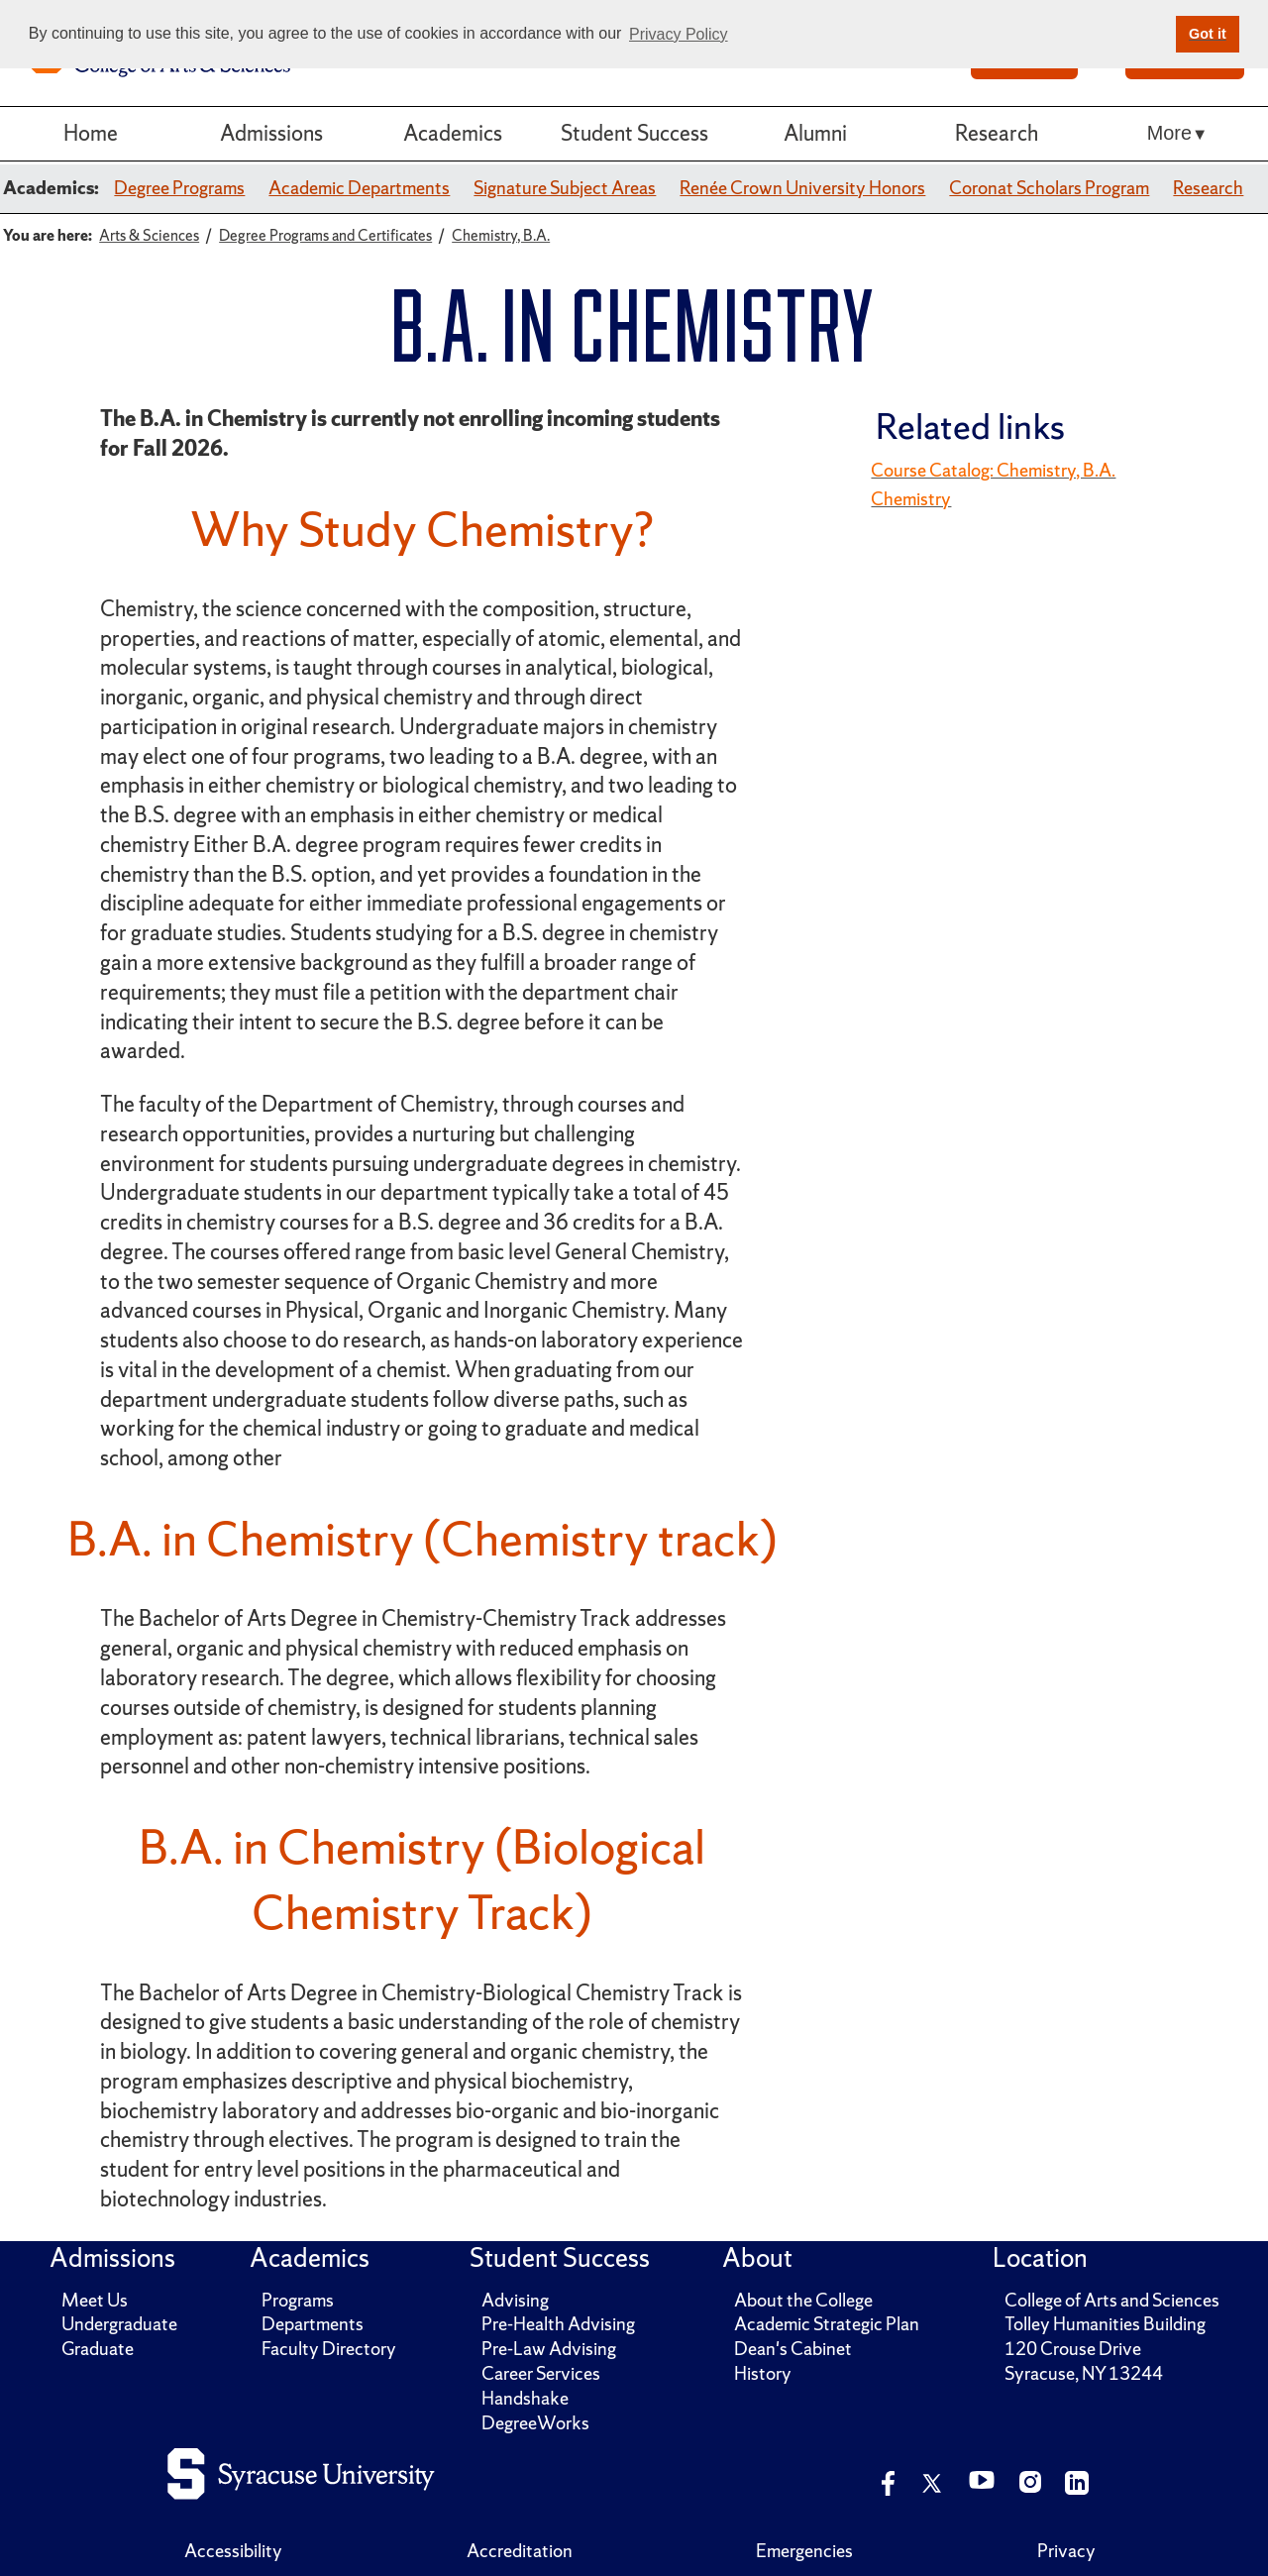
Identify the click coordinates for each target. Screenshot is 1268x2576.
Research (996, 133)
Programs (298, 2300)
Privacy (1066, 2550)
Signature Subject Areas (565, 187)
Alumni (815, 133)
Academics (452, 133)
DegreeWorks (535, 2423)
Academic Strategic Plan (826, 2323)
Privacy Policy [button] (678, 34)
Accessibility (233, 2550)
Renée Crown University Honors (802, 187)
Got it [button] (1207, 34)
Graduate (97, 2348)
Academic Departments (359, 187)
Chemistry (911, 498)
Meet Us (94, 2300)
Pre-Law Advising (548, 2348)
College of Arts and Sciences (1111, 2300)
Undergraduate (119, 2323)
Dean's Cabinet (793, 2348)
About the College (803, 2300)
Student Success (634, 133)
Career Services (540, 2373)
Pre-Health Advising (558, 2323)
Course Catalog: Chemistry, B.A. (993, 470)
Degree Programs (179, 187)
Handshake (525, 2398)
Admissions (271, 133)
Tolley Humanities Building (1105, 2323)
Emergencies (804, 2550)
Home (90, 133)
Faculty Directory (329, 2348)
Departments (313, 2323)
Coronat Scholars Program (1049, 187)
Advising (515, 2300)
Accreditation (520, 2550)
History (763, 2373)
